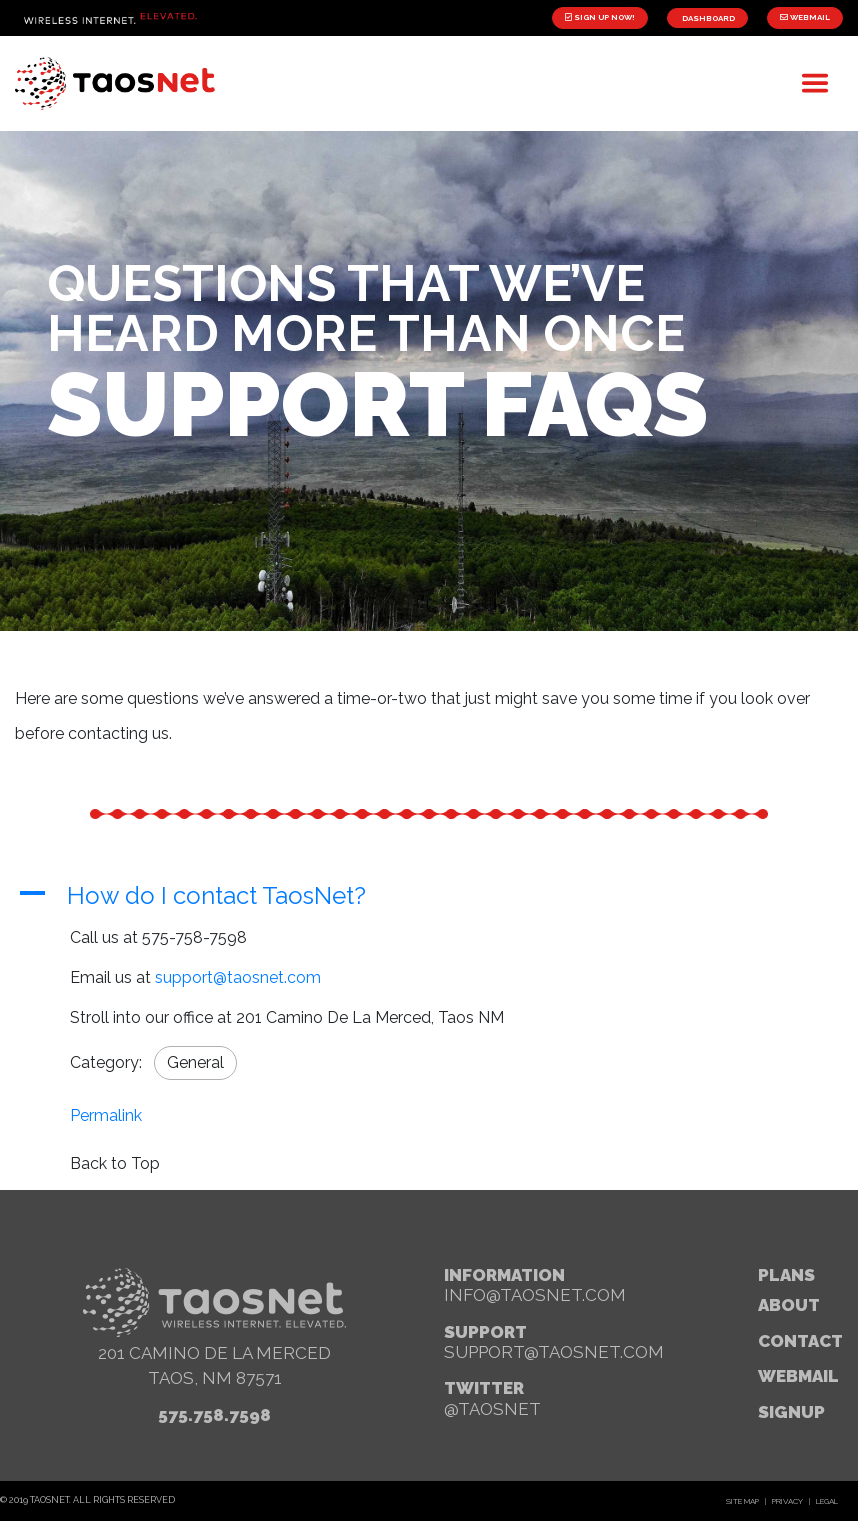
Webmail (805, 17)
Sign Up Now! (600, 17)
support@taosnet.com (238, 977)
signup (791, 1412)
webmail (798, 1376)
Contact (800, 1341)
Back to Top (115, 1163)
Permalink (106, 1115)
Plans (786, 1275)
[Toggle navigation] (815, 83)
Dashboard (707, 18)
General (195, 1062)
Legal (827, 1501)
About (789, 1305)
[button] (429, 896)
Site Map (742, 1501)
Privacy (787, 1501)
